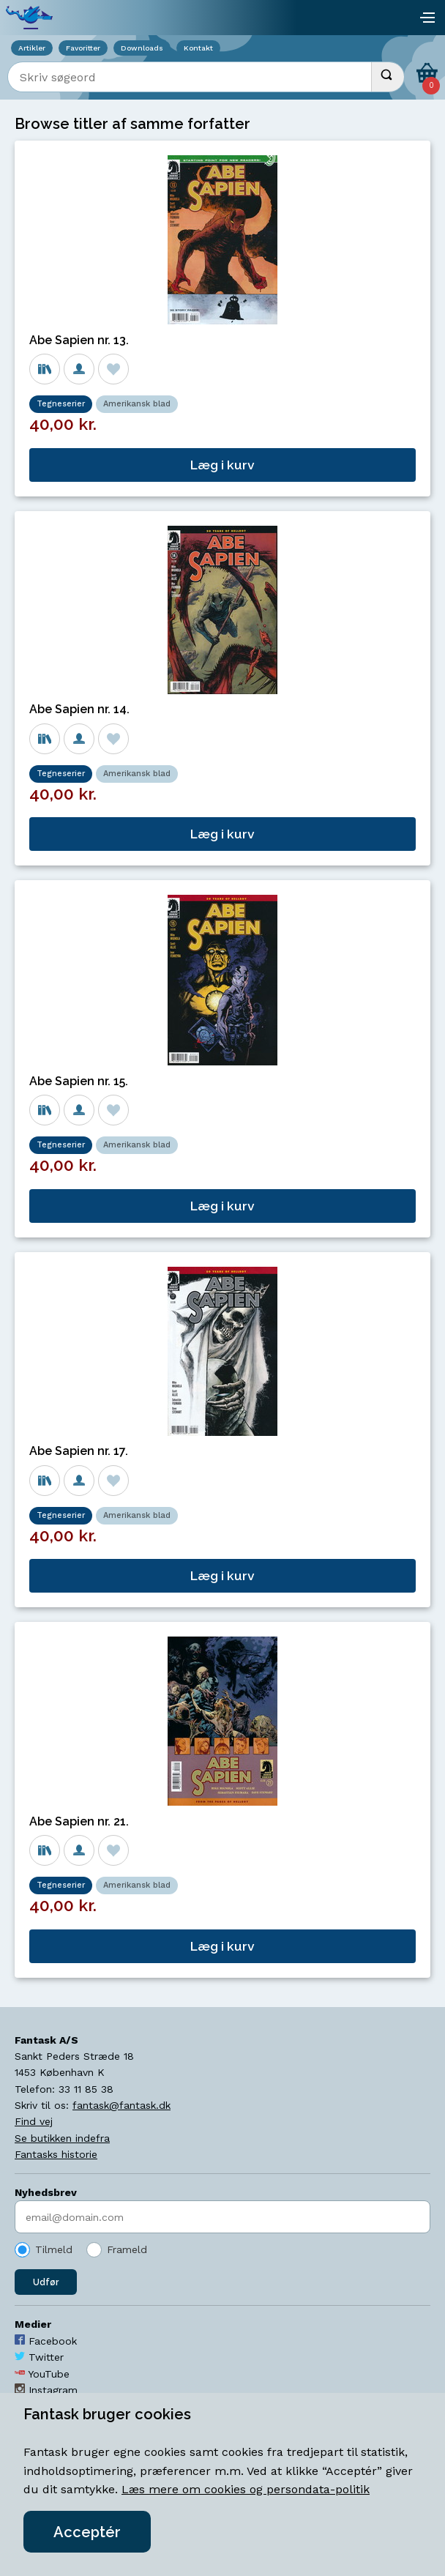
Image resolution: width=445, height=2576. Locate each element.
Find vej (34, 2121)
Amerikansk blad (137, 404)
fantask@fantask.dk (121, 2105)
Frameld (127, 2249)
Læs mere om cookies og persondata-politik (245, 2489)
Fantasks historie (56, 2154)
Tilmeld (53, 2249)
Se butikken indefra (62, 2138)
